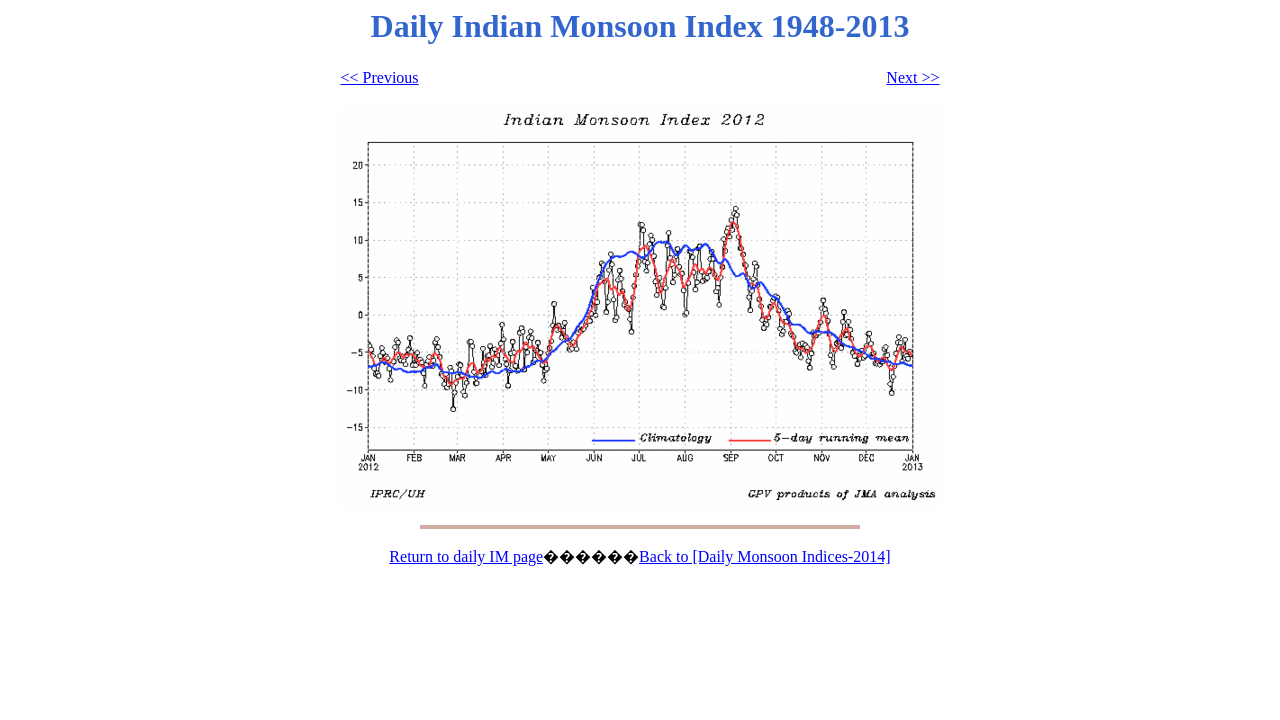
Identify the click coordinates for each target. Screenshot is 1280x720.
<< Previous (380, 77)
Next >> (912, 77)
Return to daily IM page (466, 556)
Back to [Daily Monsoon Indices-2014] (765, 556)
